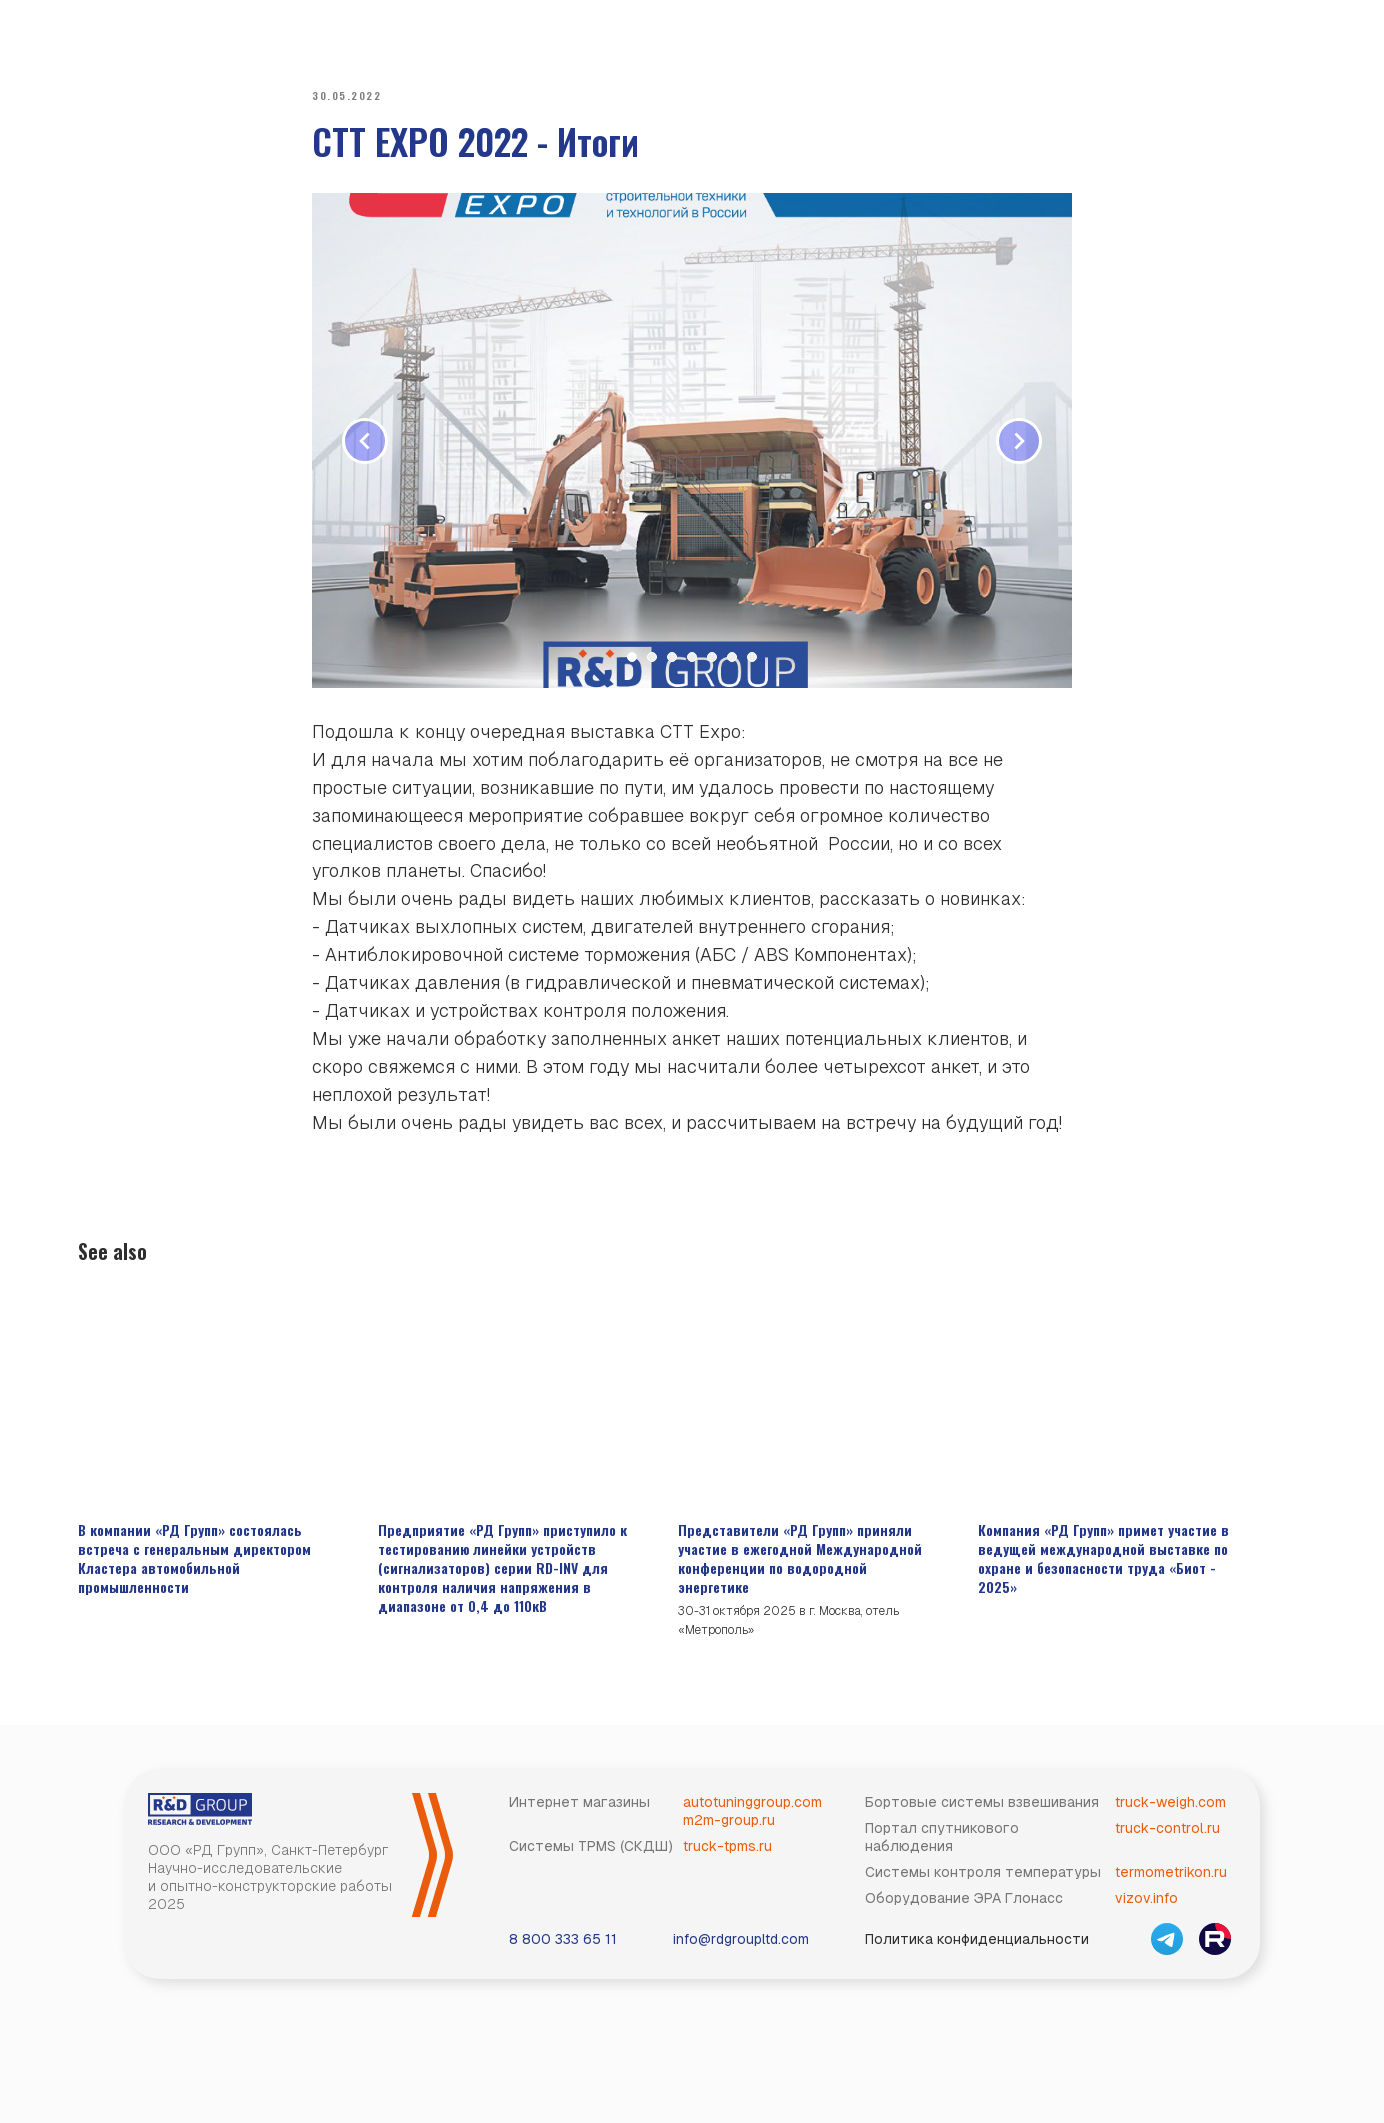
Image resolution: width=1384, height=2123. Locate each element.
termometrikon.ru (1171, 1890)
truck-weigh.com (1170, 1820)
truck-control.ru (1167, 1846)
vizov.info (1146, 1916)
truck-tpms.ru (727, 1864)
